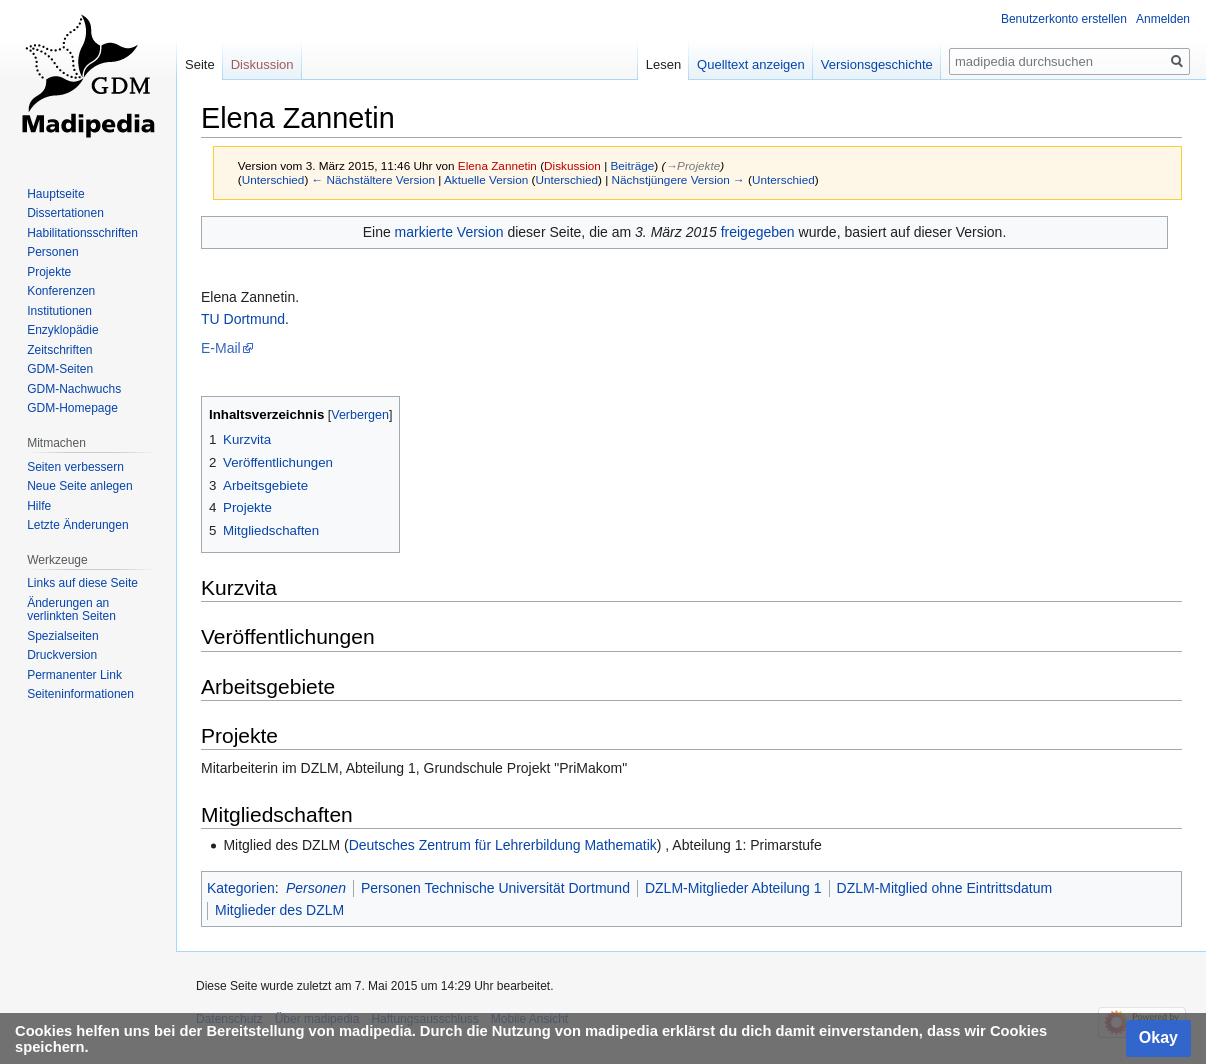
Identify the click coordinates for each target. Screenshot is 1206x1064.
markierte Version (449, 232)
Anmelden (1163, 19)
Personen (316, 888)
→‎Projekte (692, 165)
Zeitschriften (59, 350)
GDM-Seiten (60, 369)
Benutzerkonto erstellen (1064, 19)
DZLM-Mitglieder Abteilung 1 (733, 888)
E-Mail (221, 348)
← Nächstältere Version (373, 179)
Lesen (663, 64)
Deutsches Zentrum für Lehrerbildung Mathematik (503, 845)
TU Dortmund (243, 319)
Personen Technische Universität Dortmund (495, 888)
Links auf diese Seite (82, 583)
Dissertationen (65, 213)
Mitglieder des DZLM (279, 910)
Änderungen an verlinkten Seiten (71, 610)
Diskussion (572, 165)
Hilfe (39, 506)
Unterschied (273, 179)
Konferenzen (61, 291)
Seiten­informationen (80, 694)
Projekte (49, 272)
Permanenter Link (74, 675)
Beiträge (633, 165)
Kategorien (241, 888)
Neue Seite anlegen (79, 486)
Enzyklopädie (62, 330)
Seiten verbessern (75, 467)
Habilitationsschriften (82, 233)
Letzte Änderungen (77, 525)
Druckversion (62, 655)
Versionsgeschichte (877, 64)
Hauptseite (55, 194)
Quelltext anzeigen (751, 64)
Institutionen (59, 311)
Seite (200, 64)
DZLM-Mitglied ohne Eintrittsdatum (945, 888)
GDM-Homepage (72, 408)
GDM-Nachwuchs (74, 389)
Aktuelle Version (486, 179)
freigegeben (758, 232)
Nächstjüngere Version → (678, 179)
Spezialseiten (62, 636)
